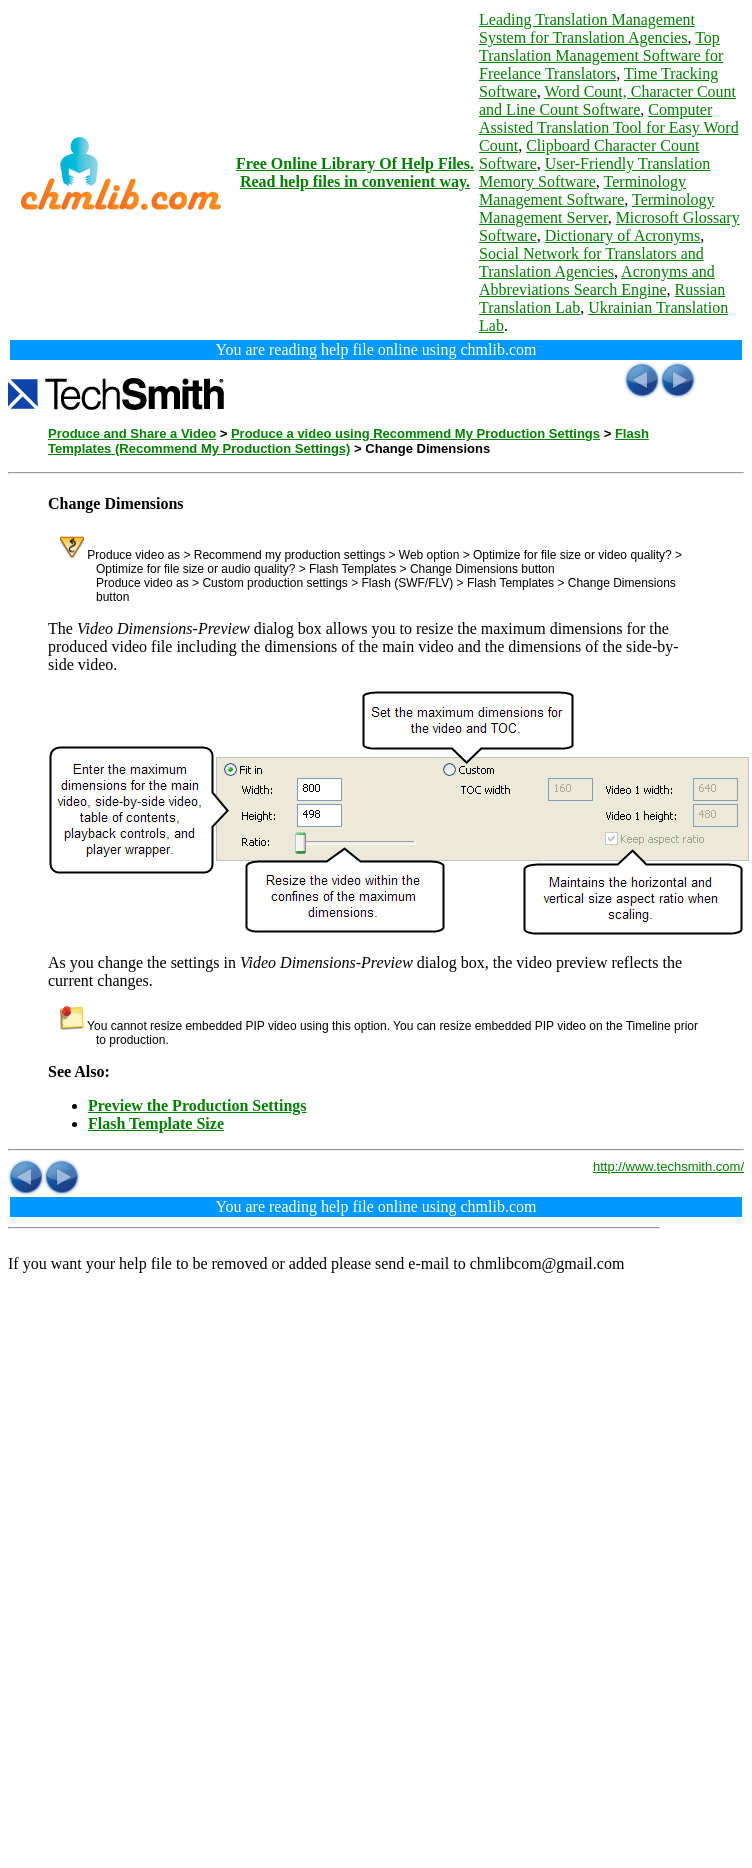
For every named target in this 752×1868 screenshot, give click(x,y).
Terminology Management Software (582, 190)
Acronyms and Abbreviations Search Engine (597, 280)
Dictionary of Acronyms (623, 235)
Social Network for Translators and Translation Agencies (591, 262)
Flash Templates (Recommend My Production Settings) (348, 441)
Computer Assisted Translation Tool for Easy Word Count (609, 127)
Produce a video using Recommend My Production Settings (415, 433)
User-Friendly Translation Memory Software (594, 172)
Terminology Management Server (596, 208)
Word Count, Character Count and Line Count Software (607, 100)
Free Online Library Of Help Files (353, 163)
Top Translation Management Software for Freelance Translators (601, 55)
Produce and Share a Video (132, 433)
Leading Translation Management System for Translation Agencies (587, 28)
